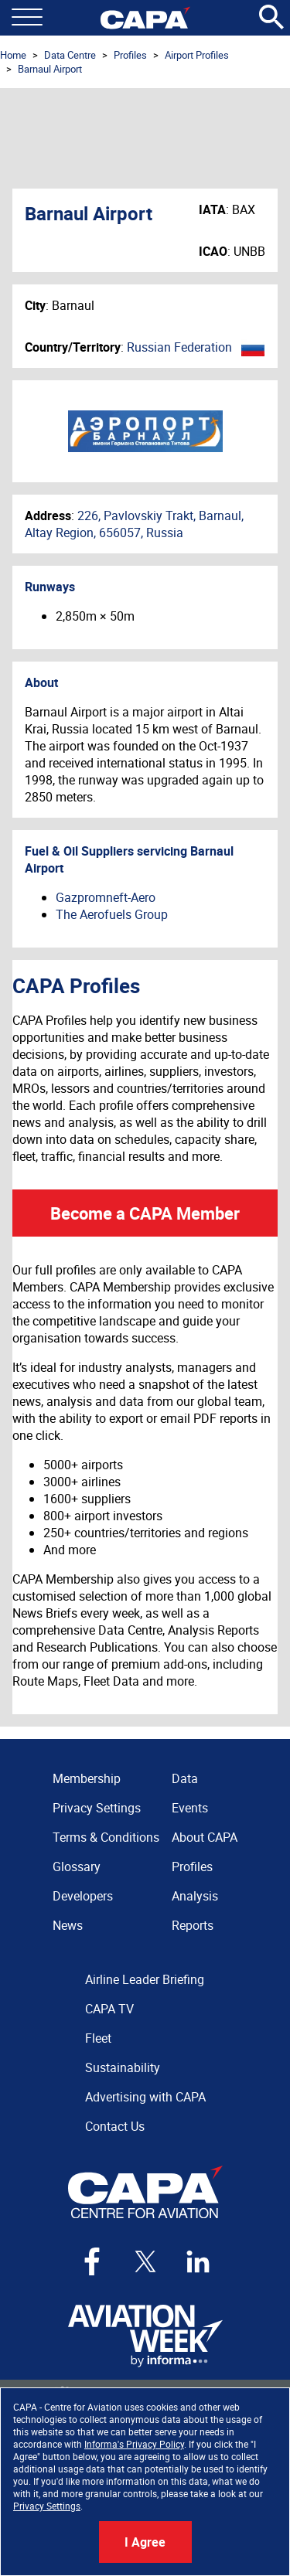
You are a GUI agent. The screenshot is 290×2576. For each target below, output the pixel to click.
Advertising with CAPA (145, 2096)
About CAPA (204, 1837)
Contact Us (115, 2126)
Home (13, 55)
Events (190, 1807)
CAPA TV (109, 2008)
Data (185, 1778)
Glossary (77, 1866)
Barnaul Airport (50, 69)
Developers (83, 1895)
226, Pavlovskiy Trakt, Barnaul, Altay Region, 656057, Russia (134, 524)
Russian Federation (179, 347)
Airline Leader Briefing (144, 1979)
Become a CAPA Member (145, 1213)
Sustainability (122, 2067)
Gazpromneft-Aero (105, 897)
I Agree (145, 2541)
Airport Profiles (197, 55)
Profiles (130, 55)
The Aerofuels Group (112, 914)
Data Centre (70, 55)
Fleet (98, 2038)
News (68, 1925)
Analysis (195, 1895)
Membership (87, 1778)
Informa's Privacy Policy (134, 2444)
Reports (192, 1925)
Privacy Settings (46, 2505)
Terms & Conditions (106, 1837)
